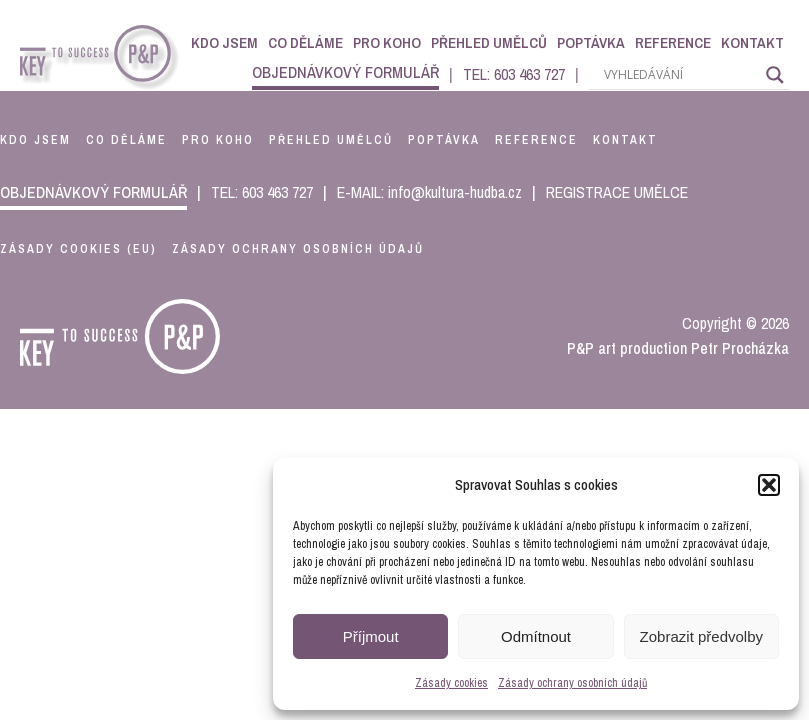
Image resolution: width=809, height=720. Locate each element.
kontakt (625, 140)
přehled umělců (331, 140)
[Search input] (680, 75)
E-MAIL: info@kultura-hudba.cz (429, 192)
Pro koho (387, 42)
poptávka (444, 140)
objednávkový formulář (345, 72)
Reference (673, 42)
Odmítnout (536, 636)
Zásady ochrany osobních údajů (572, 683)
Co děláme (305, 42)
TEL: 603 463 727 (514, 74)
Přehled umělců (489, 42)
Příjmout (371, 636)
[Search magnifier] (775, 75)
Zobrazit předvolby (701, 636)
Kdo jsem (224, 42)
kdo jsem (35, 140)
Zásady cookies (451, 683)
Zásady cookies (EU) (78, 249)
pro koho (218, 140)
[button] (769, 485)
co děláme (126, 140)
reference (536, 140)
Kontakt (752, 42)
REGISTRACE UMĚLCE (617, 192)
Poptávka (591, 42)
